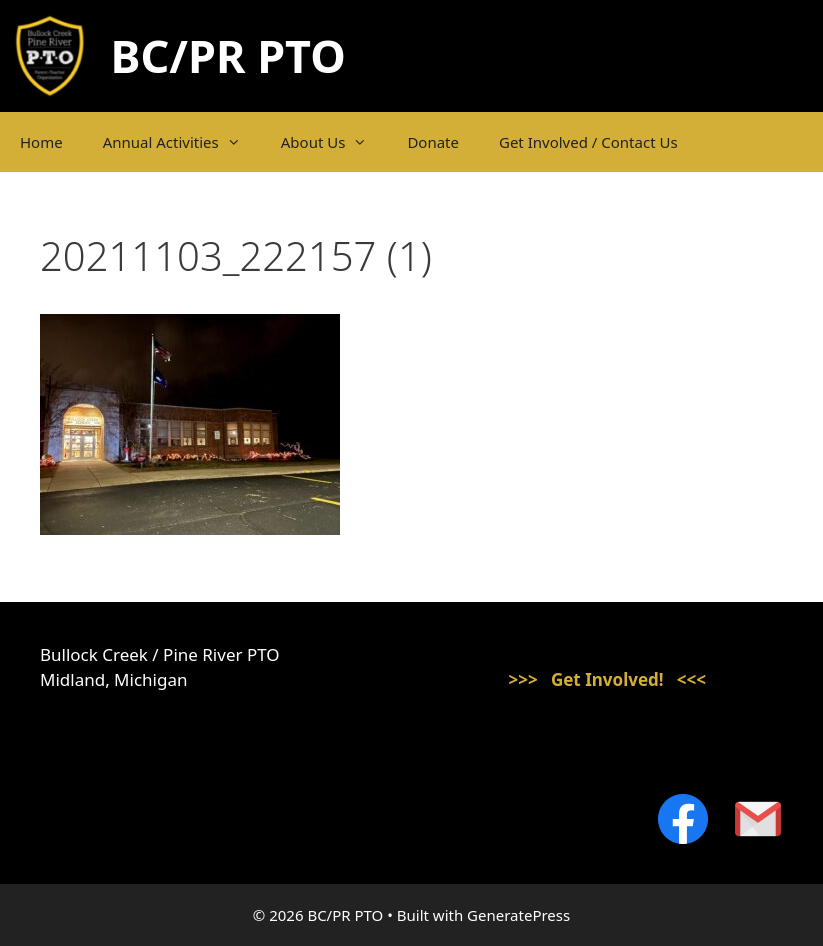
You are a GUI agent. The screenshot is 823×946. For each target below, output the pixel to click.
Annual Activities (182, 142)
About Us (334, 142)
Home (41, 142)
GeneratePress (518, 915)
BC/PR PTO (228, 55)
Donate (433, 142)
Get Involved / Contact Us (588, 142)
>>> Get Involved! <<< (607, 679)
